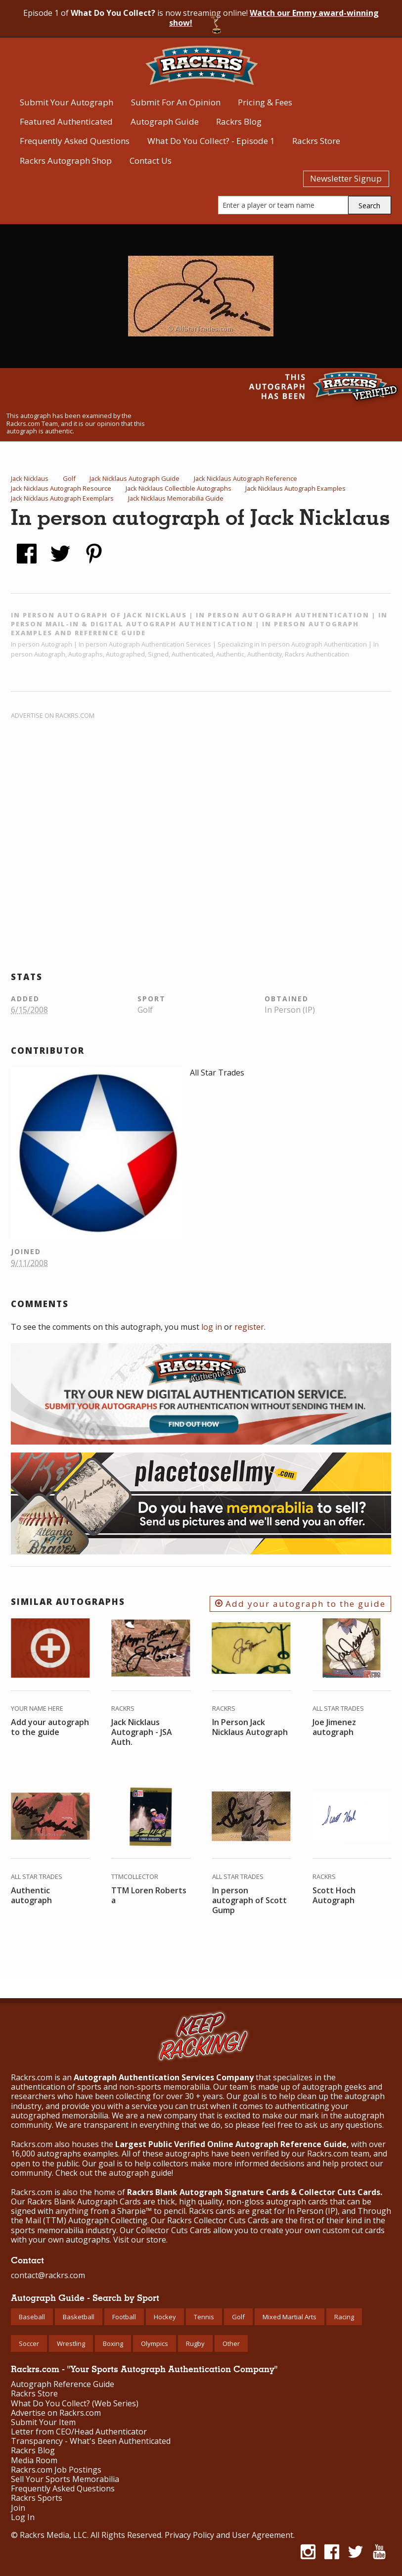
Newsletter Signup (346, 178)
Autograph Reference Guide (62, 2384)
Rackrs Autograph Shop (66, 160)
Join (18, 2508)
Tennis (204, 2316)
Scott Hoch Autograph (334, 1895)
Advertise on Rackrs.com (52, 715)
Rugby (195, 2343)
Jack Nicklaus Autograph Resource (61, 488)
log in (211, 1326)
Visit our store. (140, 2239)
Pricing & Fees (265, 102)
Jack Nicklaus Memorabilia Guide (175, 498)
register (249, 1326)
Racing (344, 2316)
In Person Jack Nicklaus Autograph (250, 1727)
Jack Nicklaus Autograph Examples (295, 488)
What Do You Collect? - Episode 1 (211, 140)
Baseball (32, 2316)
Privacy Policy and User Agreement (229, 2534)
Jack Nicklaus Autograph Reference (245, 478)
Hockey (165, 2316)
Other (231, 2343)
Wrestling (71, 2343)
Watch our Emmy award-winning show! (274, 17)
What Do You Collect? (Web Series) (74, 2403)
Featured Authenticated (66, 121)
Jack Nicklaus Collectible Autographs (178, 488)
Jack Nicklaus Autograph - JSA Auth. (141, 1732)
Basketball (78, 2316)
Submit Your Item (43, 2422)
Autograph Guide (165, 121)
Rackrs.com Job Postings (56, 2470)
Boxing (113, 2343)
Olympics (154, 2343)
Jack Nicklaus (29, 478)
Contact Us (151, 160)
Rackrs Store (316, 140)
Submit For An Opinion (176, 102)
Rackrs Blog (239, 121)
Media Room (34, 2460)
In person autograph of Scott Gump (249, 1900)
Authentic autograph (31, 1895)
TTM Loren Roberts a (148, 1895)
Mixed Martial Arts (289, 2316)
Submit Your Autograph (66, 102)
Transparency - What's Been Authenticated (91, 2441)
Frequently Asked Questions (75, 140)
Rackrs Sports (36, 2498)
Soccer (29, 2343)
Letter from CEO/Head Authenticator (79, 2431)
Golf (69, 478)
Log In (23, 2517)
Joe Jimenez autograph (334, 1727)
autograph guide (140, 2172)
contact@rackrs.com (48, 2275)
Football (124, 2316)
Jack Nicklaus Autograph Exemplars (62, 498)
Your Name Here (37, 1708)
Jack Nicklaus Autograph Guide (134, 478)
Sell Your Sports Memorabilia (65, 2479)
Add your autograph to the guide (300, 1603)
